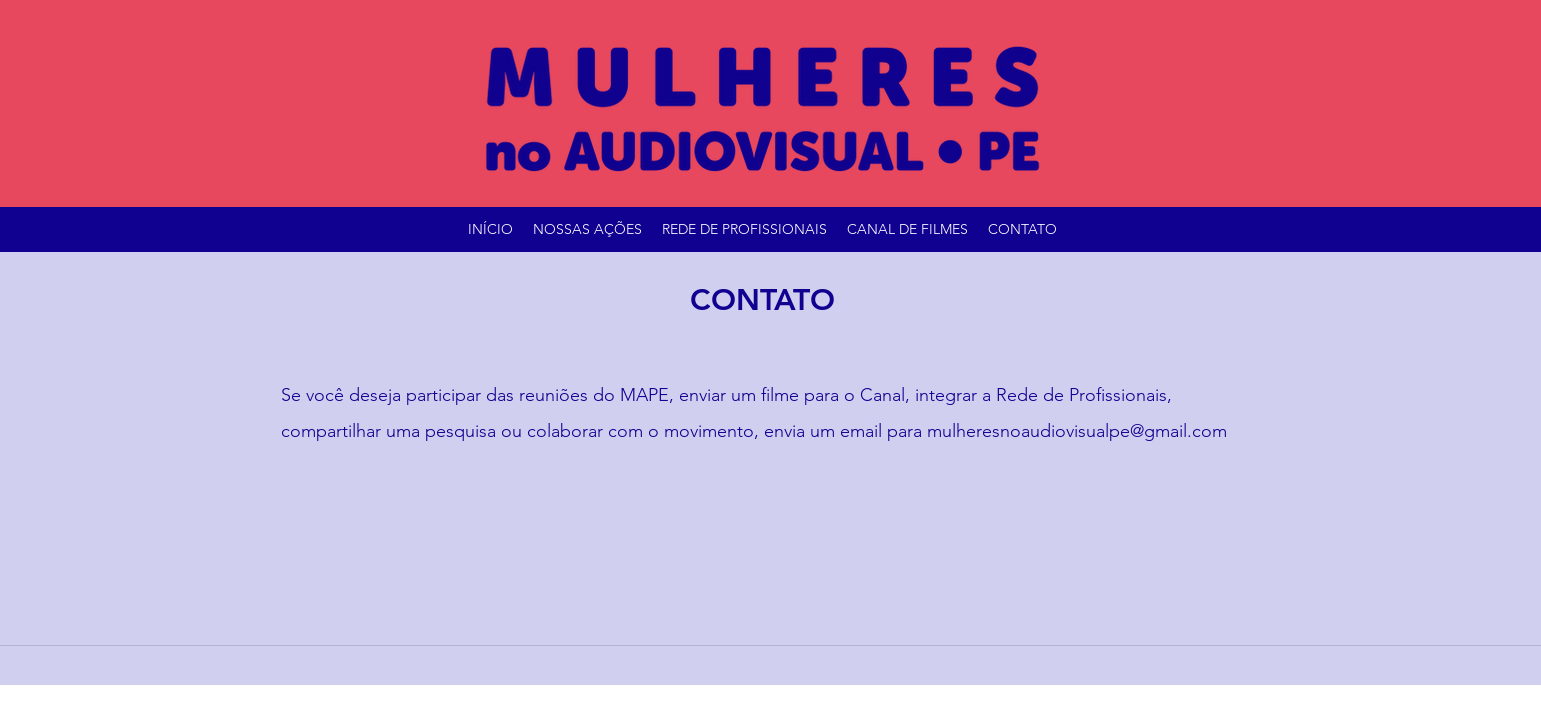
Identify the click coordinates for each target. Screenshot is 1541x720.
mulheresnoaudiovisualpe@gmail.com (1077, 431)
